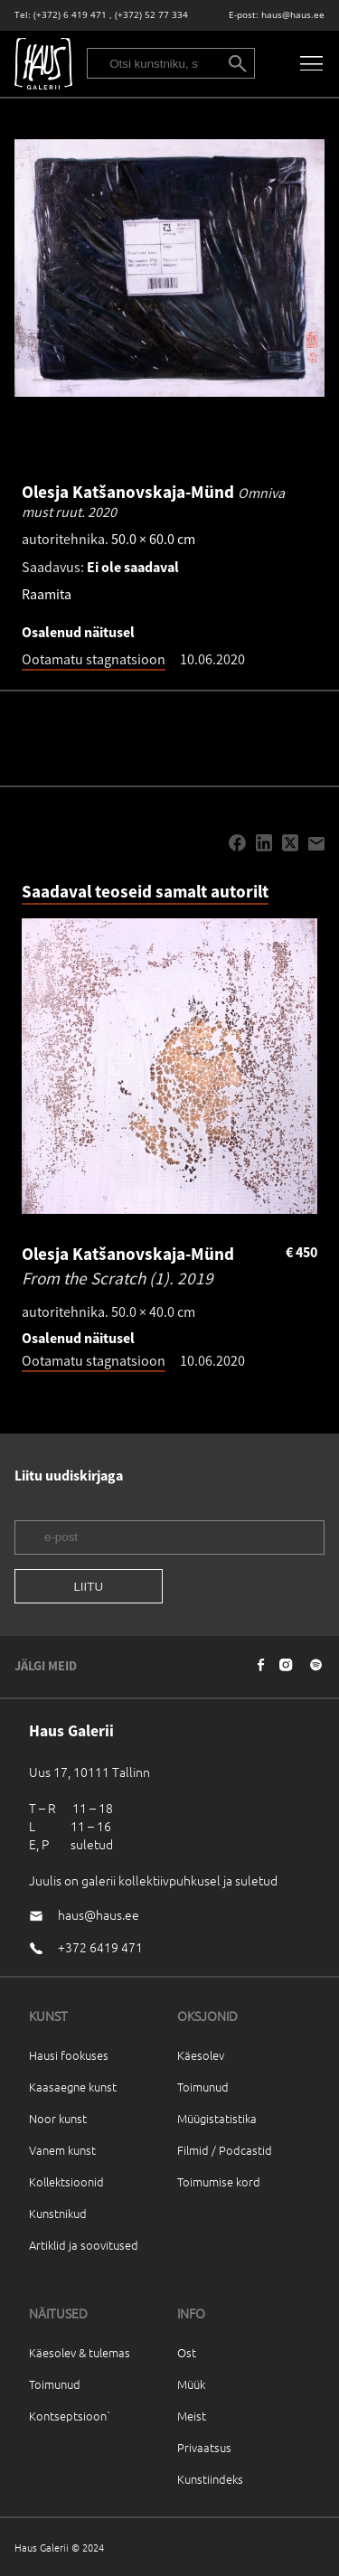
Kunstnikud (58, 2213)
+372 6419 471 (100, 1947)
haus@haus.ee (293, 15)
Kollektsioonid (66, 2181)
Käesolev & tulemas (79, 2352)
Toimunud (203, 2086)
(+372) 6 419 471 (70, 15)
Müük (191, 2384)
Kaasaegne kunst (73, 2086)
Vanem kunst (62, 2149)
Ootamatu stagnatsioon (93, 659)
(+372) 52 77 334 (151, 15)
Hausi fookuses (68, 2055)
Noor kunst (58, 2118)
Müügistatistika (217, 2118)
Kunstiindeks (210, 2478)
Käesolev (200, 2055)
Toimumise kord (218, 2181)
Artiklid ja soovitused (83, 2244)
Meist (191, 2415)
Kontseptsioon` (70, 2415)
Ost (186, 2352)
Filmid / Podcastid (224, 2149)
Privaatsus (204, 2447)
